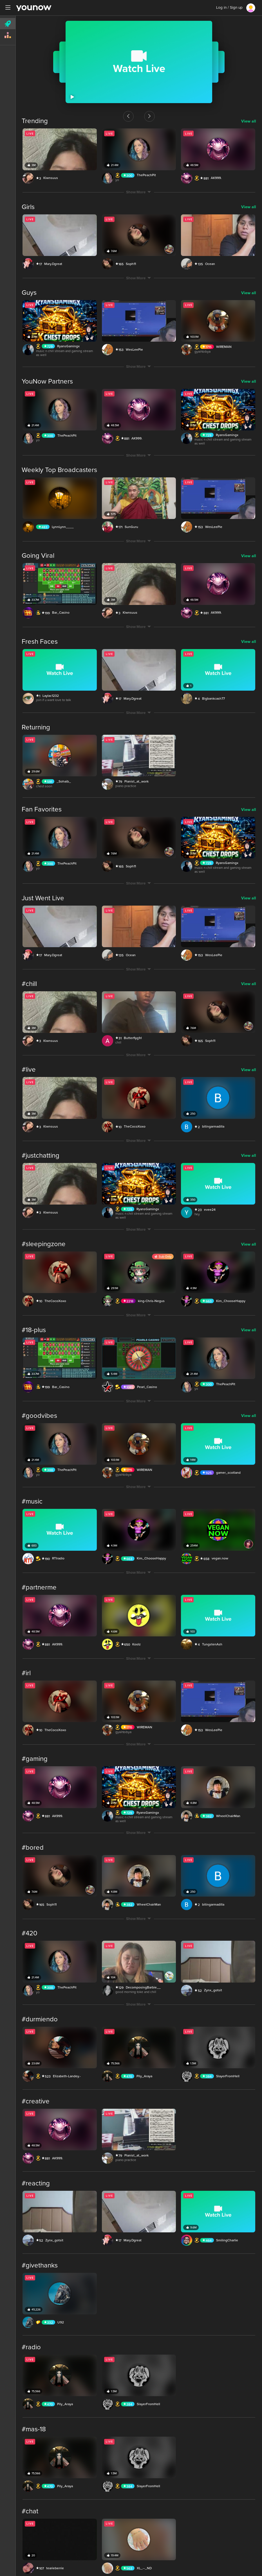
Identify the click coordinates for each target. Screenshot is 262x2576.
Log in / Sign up (229, 7)
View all (248, 117)
